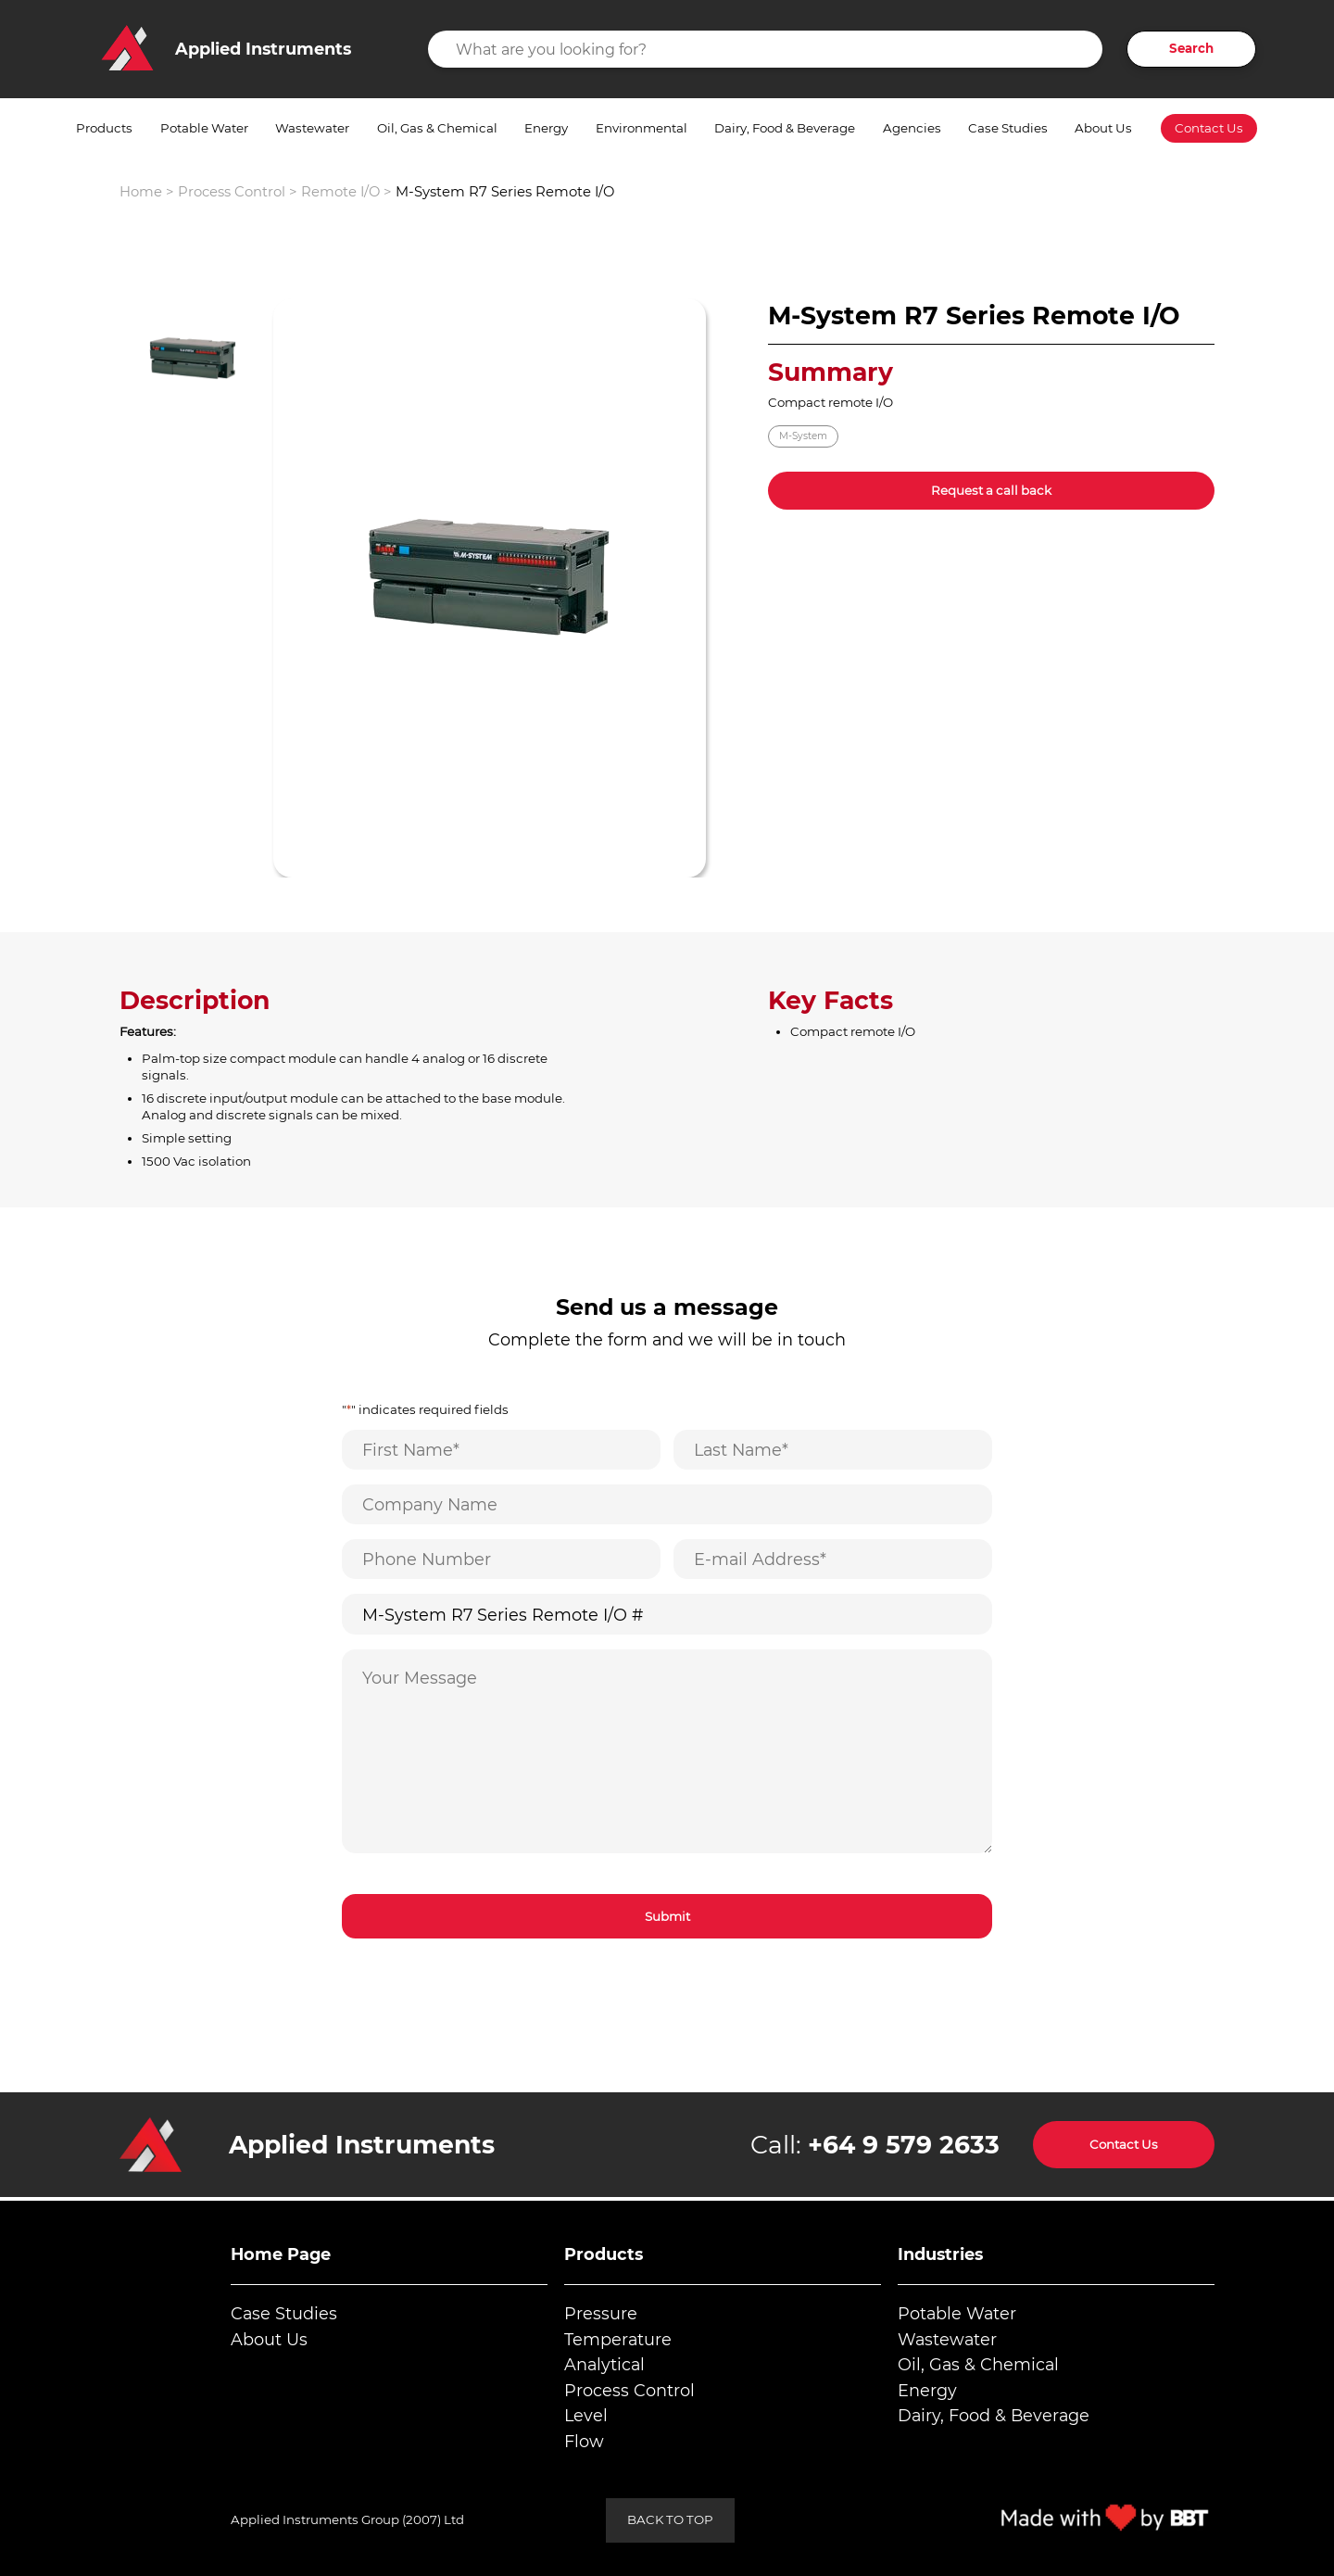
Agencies (912, 127)
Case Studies (1008, 127)
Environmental (641, 127)
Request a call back (991, 490)
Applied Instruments (362, 2144)
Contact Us (1209, 127)
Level (586, 2415)
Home (141, 191)
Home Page (281, 2254)
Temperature (618, 2339)
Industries (940, 2254)
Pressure (600, 2313)
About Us (1103, 127)
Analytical (604, 2364)
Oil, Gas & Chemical (437, 127)
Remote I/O (340, 191)
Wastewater (312, 127)
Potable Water (204, 127)
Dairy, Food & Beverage (784, 127)
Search (1191, 48)
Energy (546, 127)
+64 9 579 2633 (904, 2144)
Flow (584, 2441)
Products (104, 127)
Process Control (231, 191)
